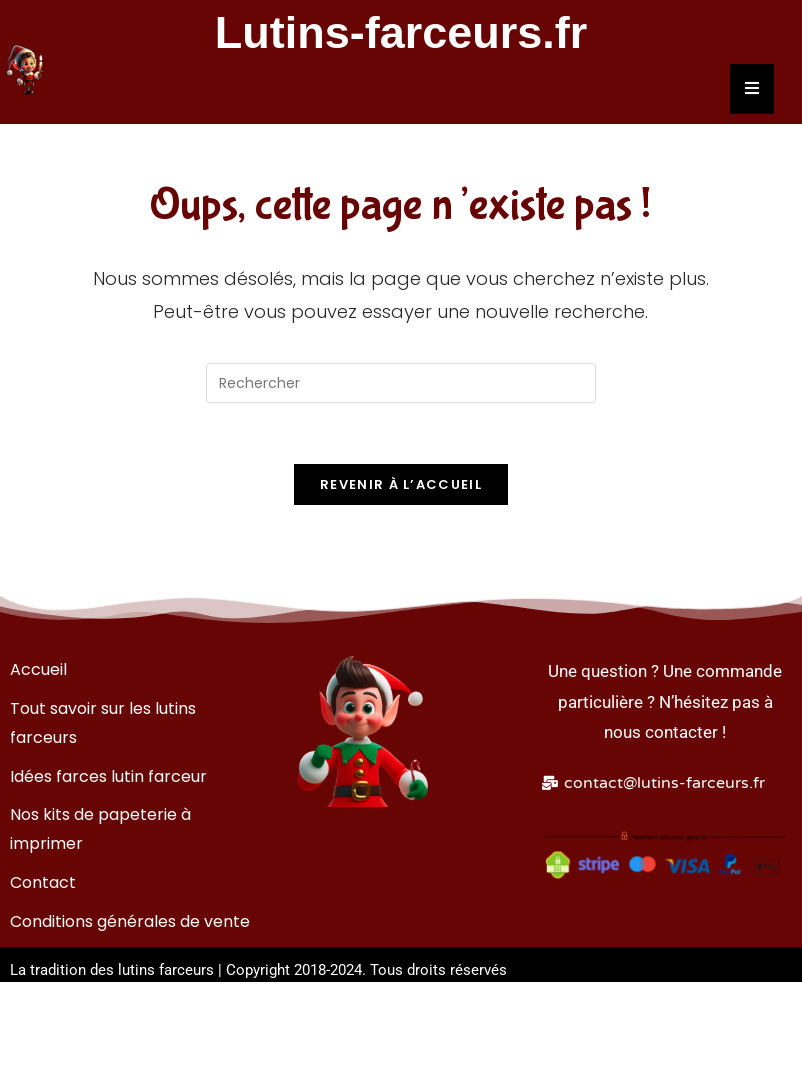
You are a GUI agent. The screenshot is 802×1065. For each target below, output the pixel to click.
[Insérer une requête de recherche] (401, 383)
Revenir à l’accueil (401, 484)
